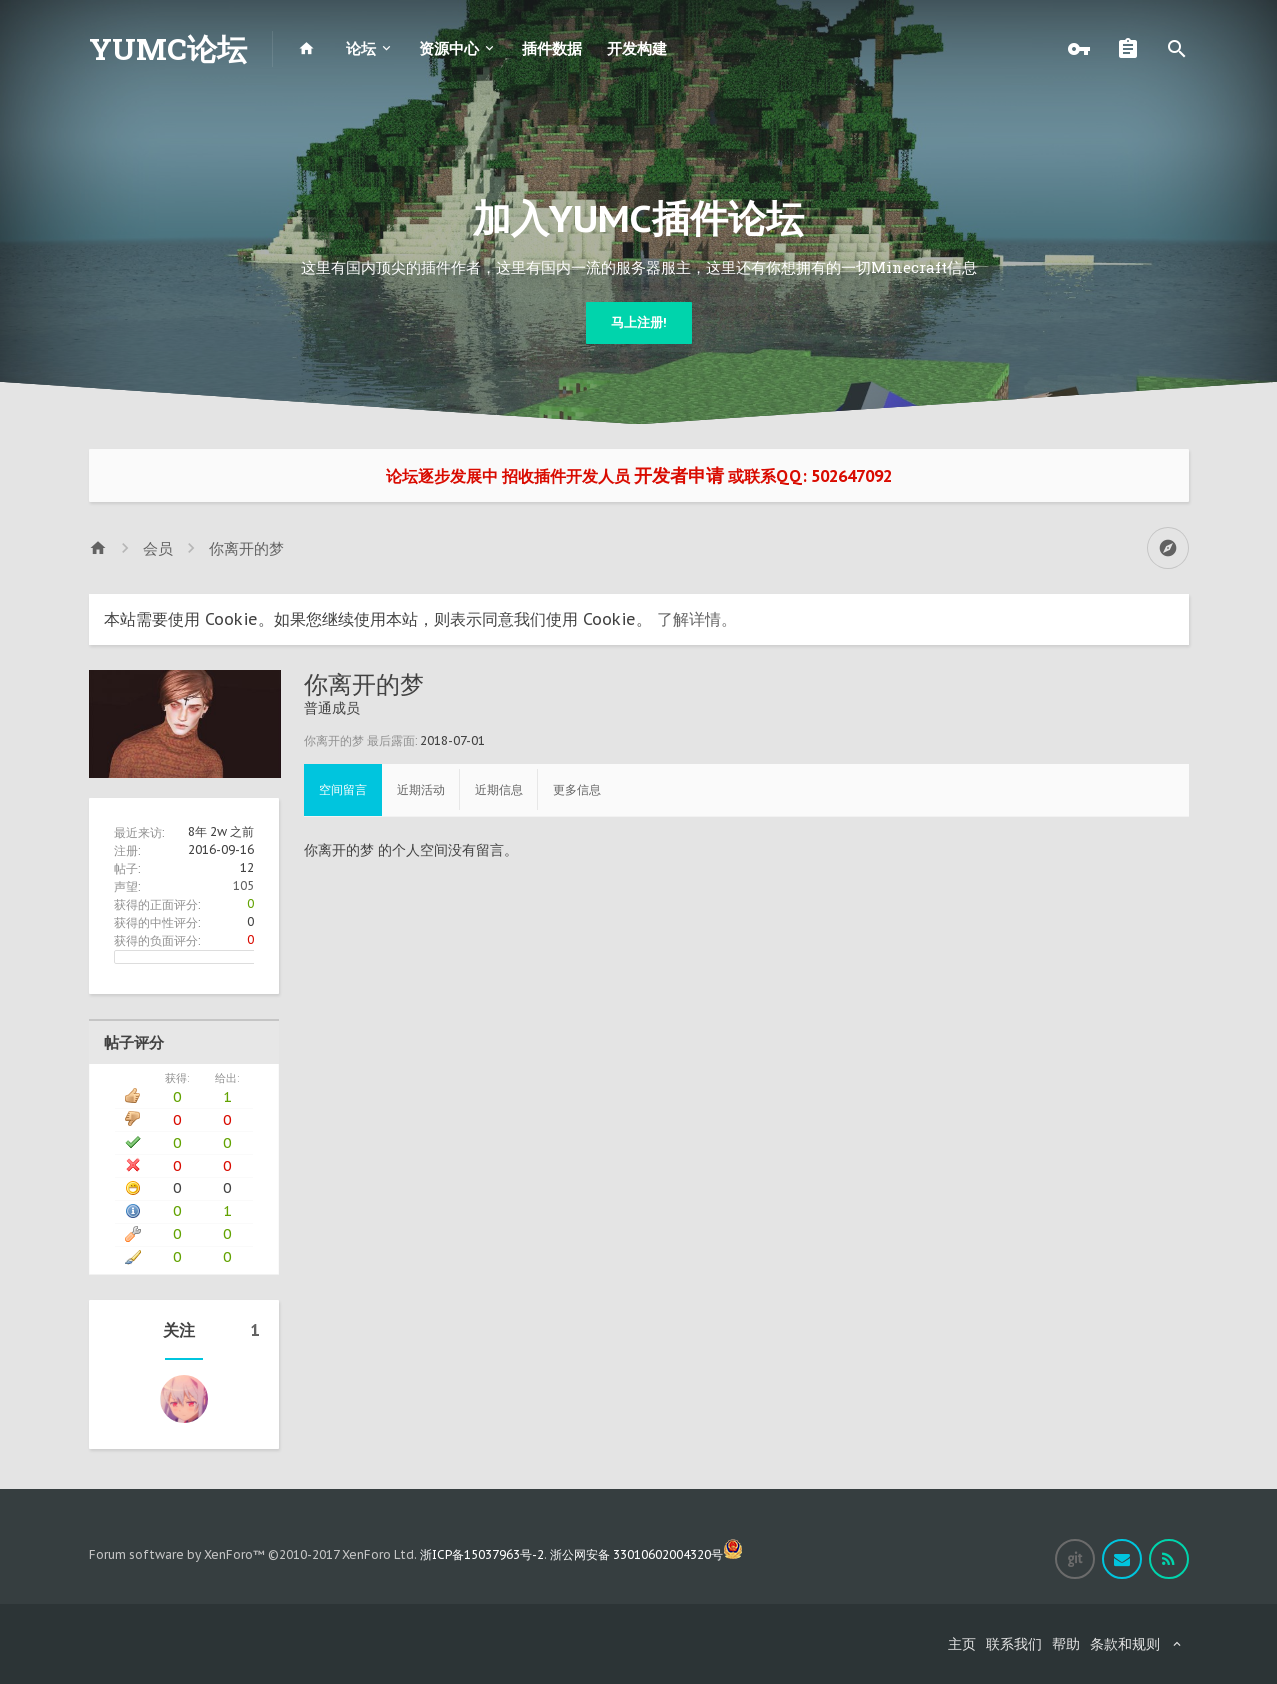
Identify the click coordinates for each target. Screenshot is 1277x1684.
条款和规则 (1125, 1644)
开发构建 (637, 48)
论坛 (361, 48)
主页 (962, 1644)
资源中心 (449, 48)
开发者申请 (679, 475)
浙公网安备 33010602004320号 (646, 1554)
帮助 (1066, 1644)
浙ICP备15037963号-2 (482, 1554)
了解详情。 (697, 619)
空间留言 (343, 789)
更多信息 (577, 789)
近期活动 (421, 789)
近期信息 (499, 789)
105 (243, 885)
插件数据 (552, 48)
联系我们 (1014, 1644)
